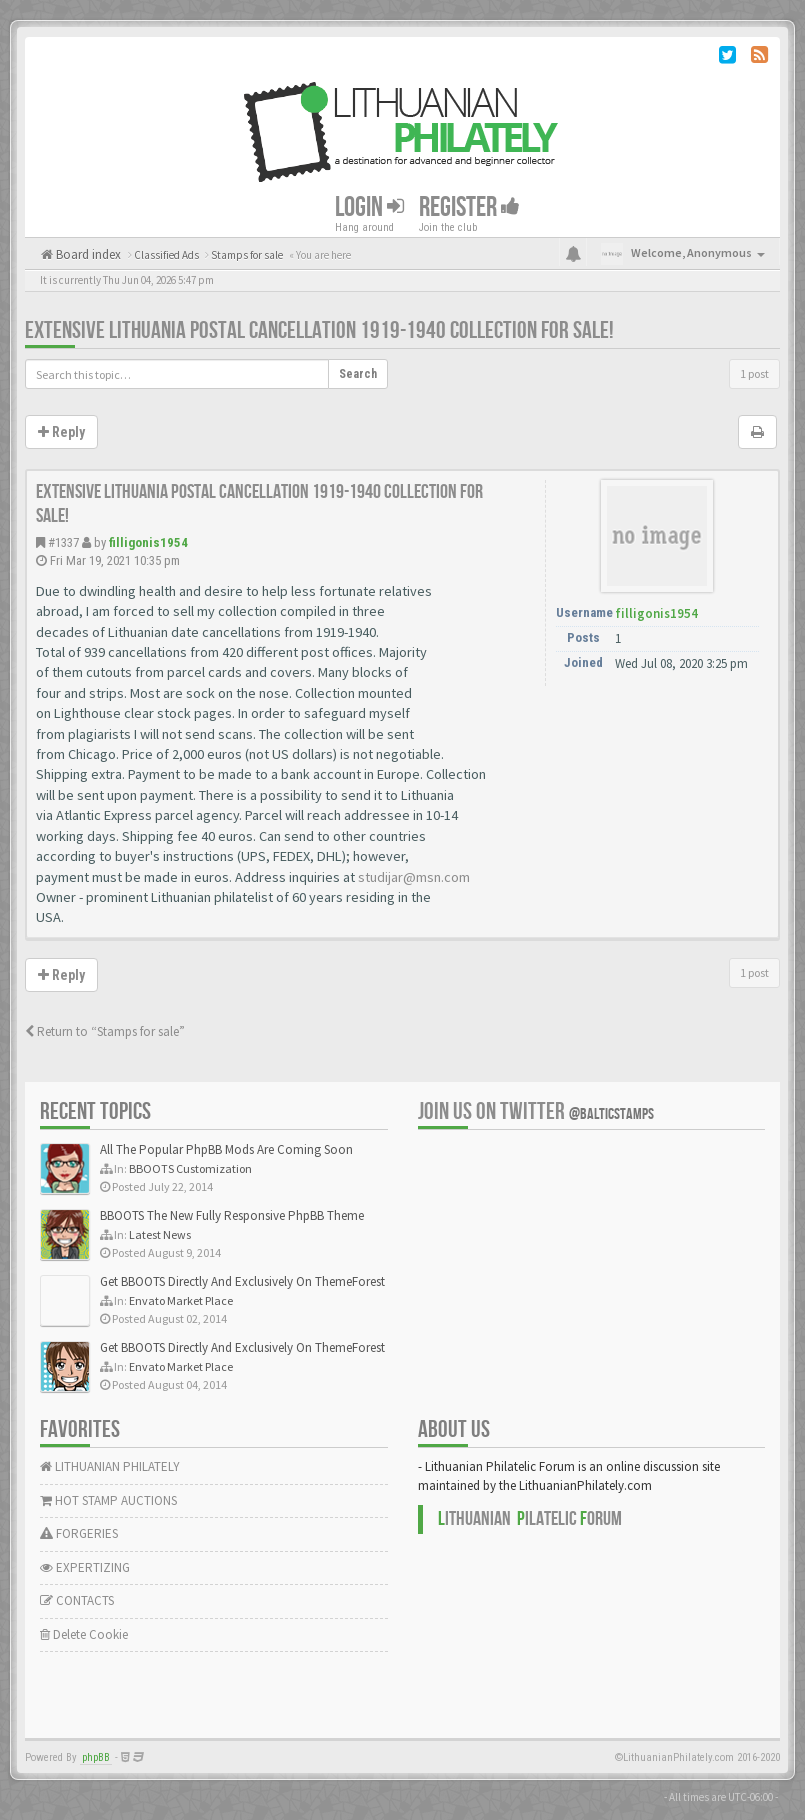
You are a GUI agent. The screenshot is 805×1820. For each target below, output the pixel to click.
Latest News (160, 1234)
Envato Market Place (181, 1300)
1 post (754, 373)
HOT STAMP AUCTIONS (108, 1500)
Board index (87, 254)
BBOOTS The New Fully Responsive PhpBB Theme (232, 1215)
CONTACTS (77, 1600)
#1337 (63, 542)
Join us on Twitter (536, 1111)
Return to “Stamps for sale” (105, 1031)
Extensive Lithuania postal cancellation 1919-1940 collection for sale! (319, 330)
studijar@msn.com (414, 877)
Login (369, 206)
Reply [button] (61, 432)
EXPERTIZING (85, 1567)
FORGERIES (79, 1533)
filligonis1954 (148, 542)
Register (469, 206)
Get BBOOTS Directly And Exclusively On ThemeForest (242, 1281)
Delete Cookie (84, 1634)
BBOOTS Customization (190, 1168)
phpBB (96, 1757)
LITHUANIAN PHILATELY (110, 1466)
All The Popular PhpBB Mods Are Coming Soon (226, 1149)
